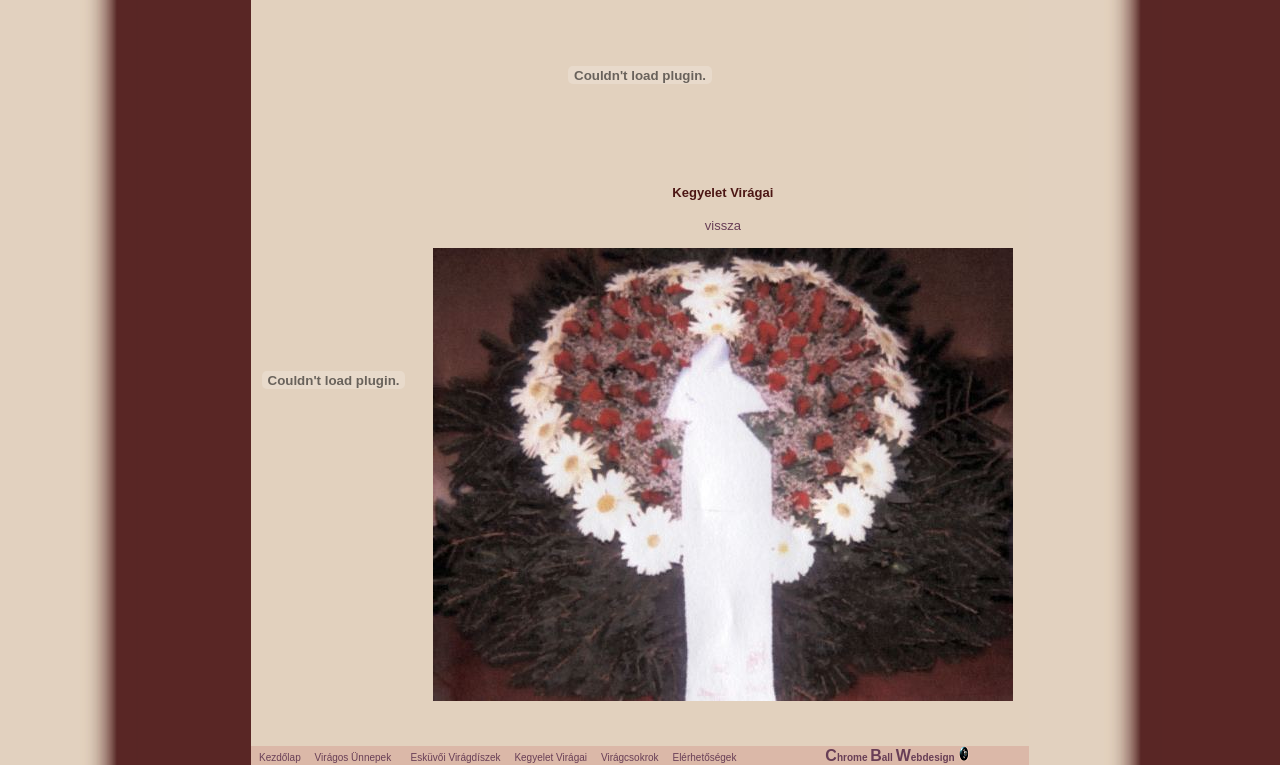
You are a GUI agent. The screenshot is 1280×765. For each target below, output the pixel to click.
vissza (723, 225)
